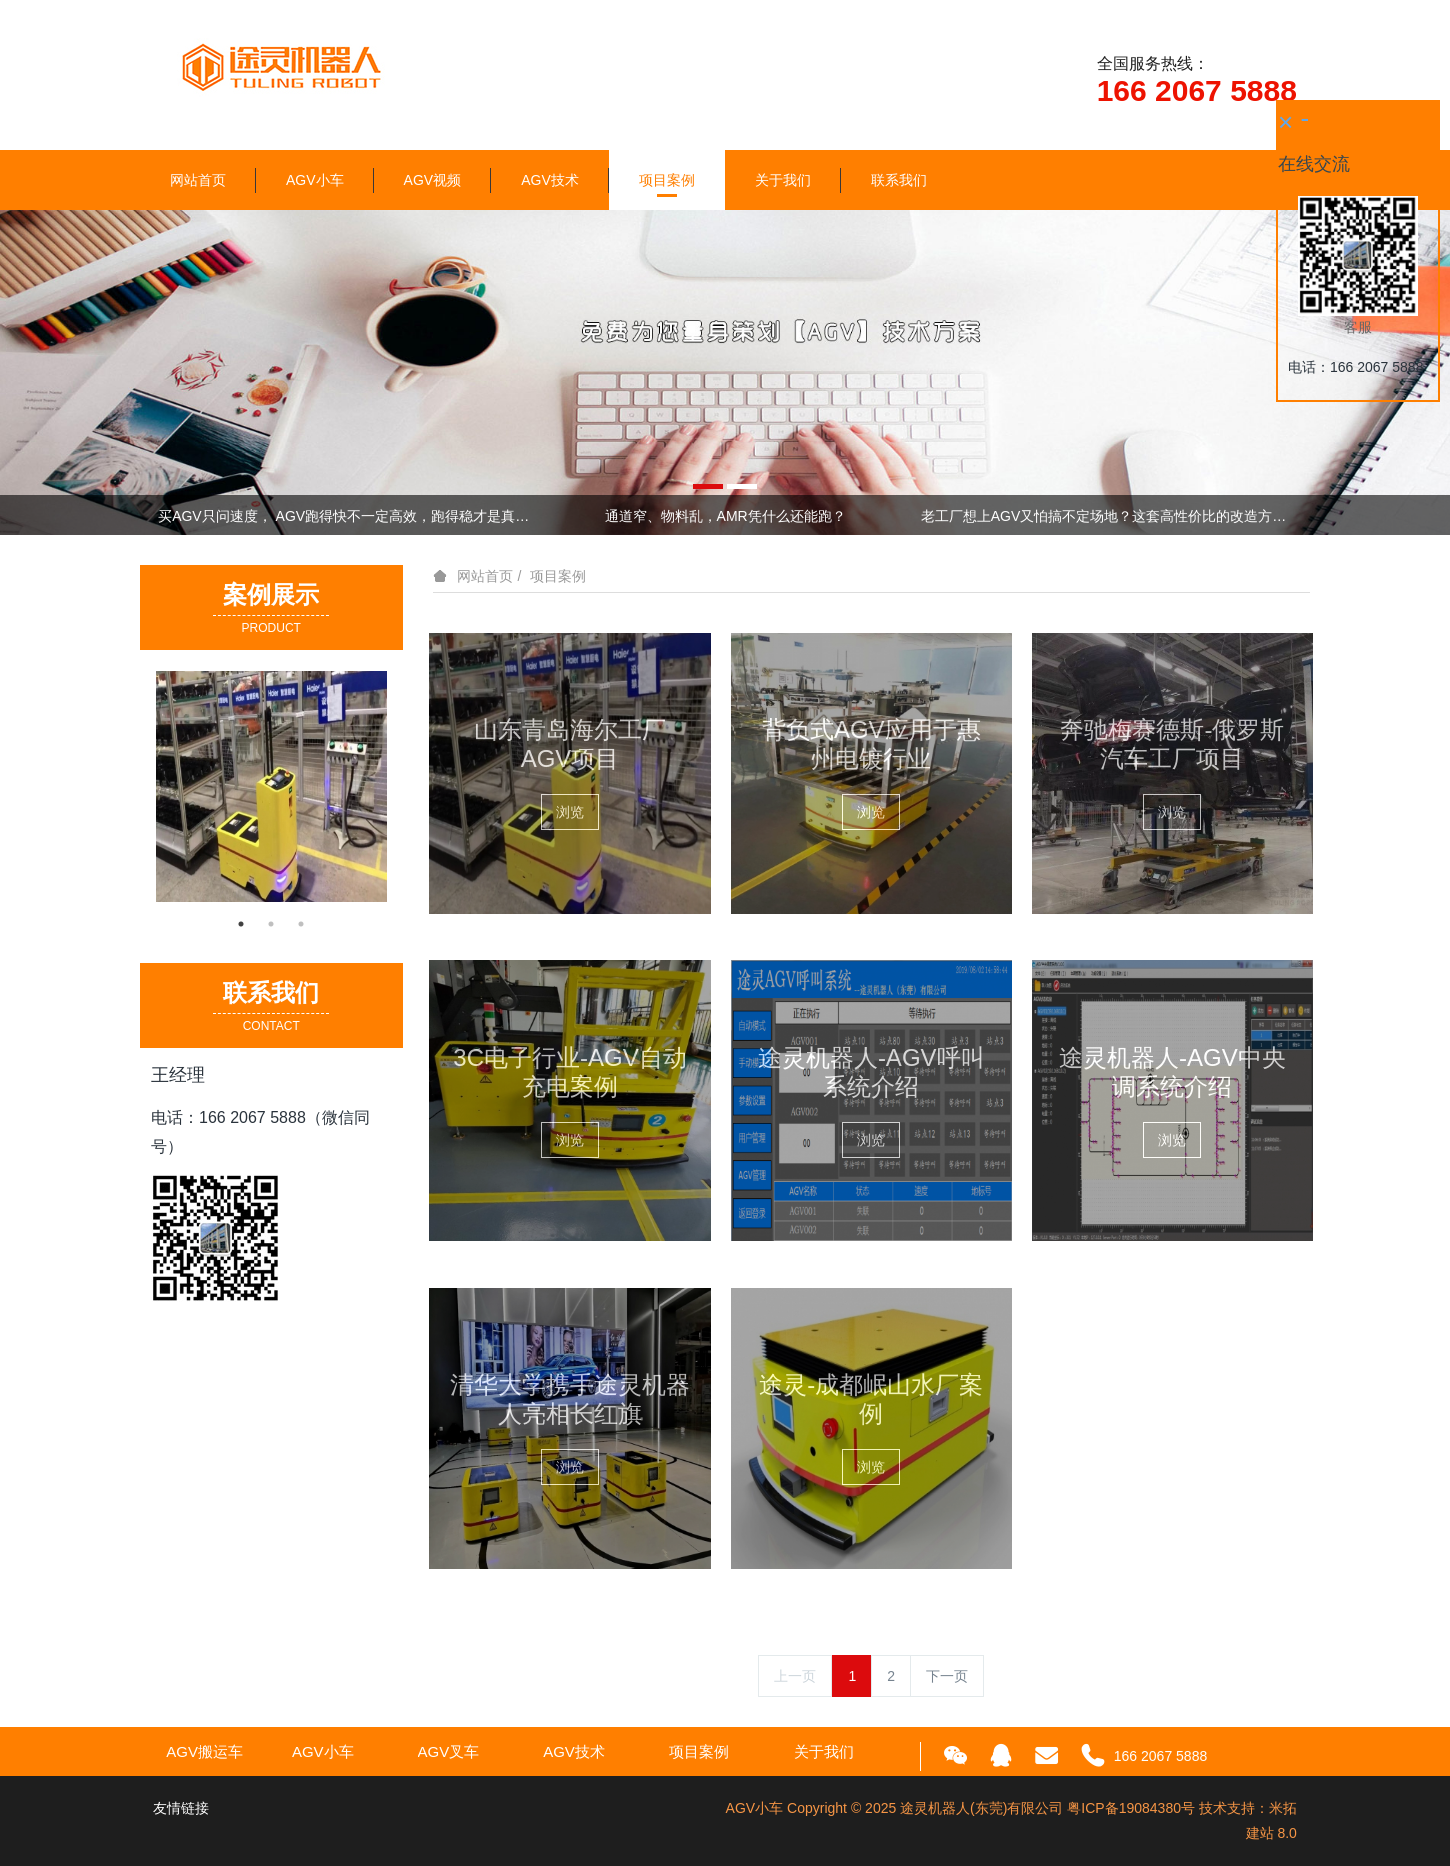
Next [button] (1287, 515)
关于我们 (783, 180)
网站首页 (198, 180)
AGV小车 (315, 180)
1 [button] (241, 924)
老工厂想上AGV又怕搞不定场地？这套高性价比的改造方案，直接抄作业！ (1106, 516)
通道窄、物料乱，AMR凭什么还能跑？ (725, 516)
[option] (725, 372)
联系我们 (899, 180)
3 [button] (301, 924)
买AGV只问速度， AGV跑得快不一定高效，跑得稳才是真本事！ (343, 516)
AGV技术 (550, 180)
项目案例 (667, 180)
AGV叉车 (449, 1751)
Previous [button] (163, 515)
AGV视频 (433, 180)
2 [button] (271, 924)
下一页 (947, 1676)
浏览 (570, 812)
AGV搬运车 (204, 1751)
